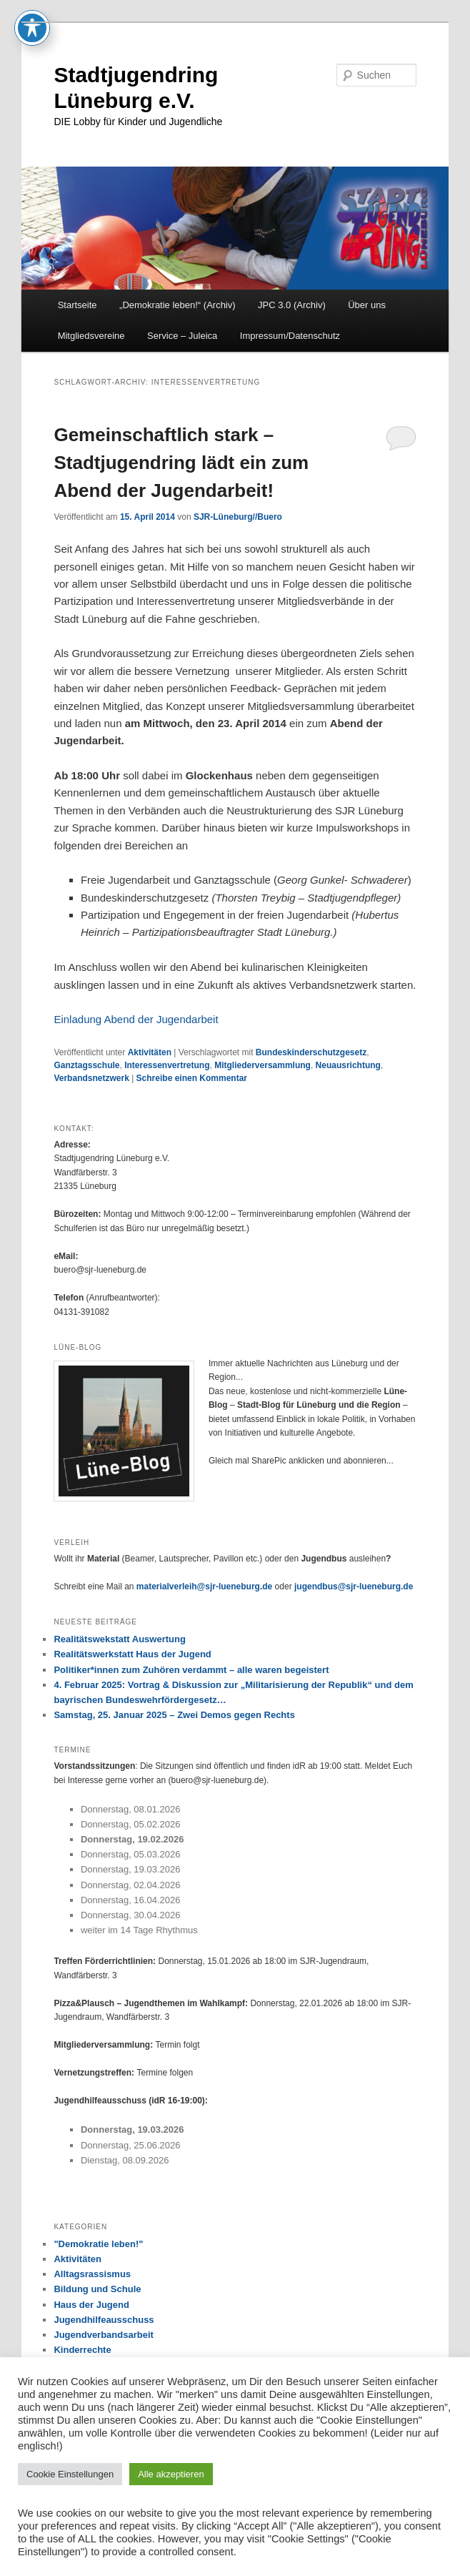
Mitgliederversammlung (262, 1065)
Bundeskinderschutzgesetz (311, 1052)
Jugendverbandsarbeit (103, 2334)
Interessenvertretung (166, 1065)
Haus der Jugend (91, 2304)
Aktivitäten (149, 1052)
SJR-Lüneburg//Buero (238, 517)
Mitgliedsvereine (91, 335)
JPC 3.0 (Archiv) (292, 305)
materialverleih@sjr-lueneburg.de (204, 1586)
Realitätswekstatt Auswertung (119, 1639)
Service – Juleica (182, 335)
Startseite (77, 305)
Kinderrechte (82, 2349)
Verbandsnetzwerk (91, 1078)
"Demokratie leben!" (98, 2244)
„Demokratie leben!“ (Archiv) (177, 305)
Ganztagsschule (86, 1065)
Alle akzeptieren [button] (171, 2474)
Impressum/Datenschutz (290, 335)
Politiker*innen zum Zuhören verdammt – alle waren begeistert (191, 1669)
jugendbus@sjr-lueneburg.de (353, 1586)
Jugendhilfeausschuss (104, 2319)
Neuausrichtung (348, 1065)
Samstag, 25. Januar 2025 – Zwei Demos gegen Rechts (174, 1714)
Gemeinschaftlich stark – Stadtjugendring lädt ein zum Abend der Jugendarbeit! (181, 462)
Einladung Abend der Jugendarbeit (136, 1019)
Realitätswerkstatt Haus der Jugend (132, 1654)
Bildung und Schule (97, 2289)
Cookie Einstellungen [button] (70, 2474)
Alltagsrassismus (92, 2274)
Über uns (367, 305)
